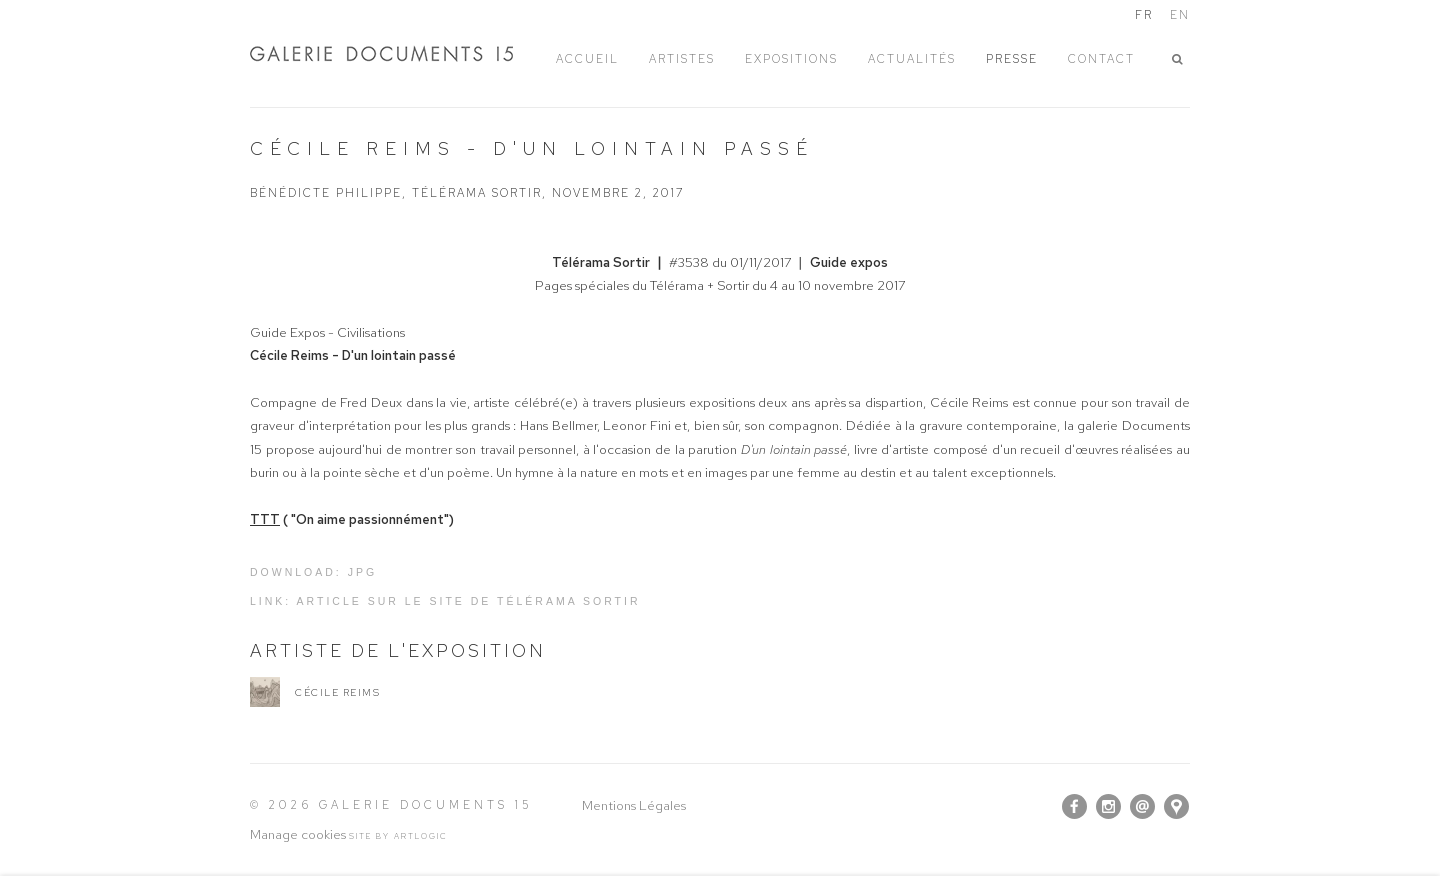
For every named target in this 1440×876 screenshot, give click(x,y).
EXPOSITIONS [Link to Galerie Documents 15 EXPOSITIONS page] (791, 59)
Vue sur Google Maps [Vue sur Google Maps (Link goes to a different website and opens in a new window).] (1176, 806)
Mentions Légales (634, 805)
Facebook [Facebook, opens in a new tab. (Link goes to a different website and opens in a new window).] (1074, 807)
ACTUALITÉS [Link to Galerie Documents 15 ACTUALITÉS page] (912, 59)
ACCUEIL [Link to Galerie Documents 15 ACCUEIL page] (587, 59)
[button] (1181, 59)
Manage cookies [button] (298, 834)
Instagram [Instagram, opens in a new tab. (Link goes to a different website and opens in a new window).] (1108, 807)
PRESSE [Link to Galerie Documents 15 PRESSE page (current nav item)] (1012, 59)
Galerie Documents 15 (400, 53)
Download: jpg (313, 572)
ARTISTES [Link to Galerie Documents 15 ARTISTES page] (682, 59)
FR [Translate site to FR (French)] (1144, 15)
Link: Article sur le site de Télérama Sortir (445, 601)
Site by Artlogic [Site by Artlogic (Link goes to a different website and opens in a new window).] (398, 836)
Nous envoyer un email (1142, 806)
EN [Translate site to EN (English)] (1180, 15)
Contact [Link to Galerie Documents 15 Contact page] (1101, 59)
